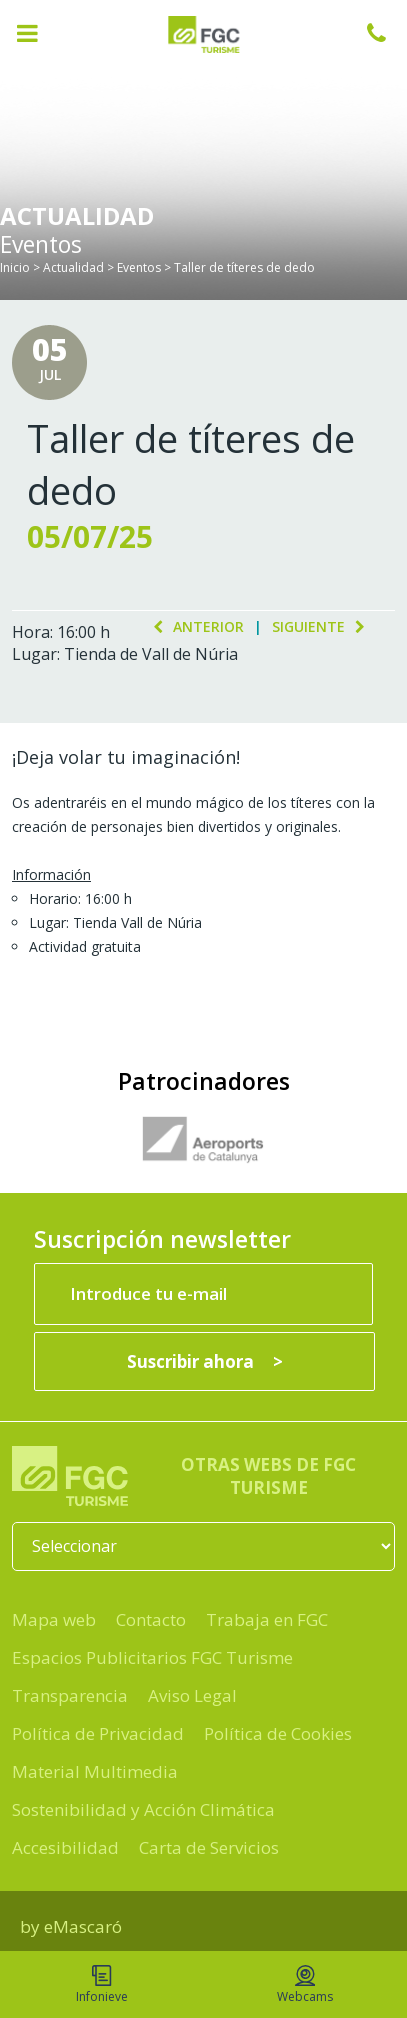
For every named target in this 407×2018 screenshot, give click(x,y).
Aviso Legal (192, 1695)
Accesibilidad (65, 1847)
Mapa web (54, 1619)
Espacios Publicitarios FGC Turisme (152, 1657)
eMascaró (83, 1926)
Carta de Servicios (209, 1847)
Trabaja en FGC (267, 1619)
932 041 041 (387, 33)
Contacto (151, 1619)
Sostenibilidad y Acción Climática (143, 1809)
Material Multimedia (95, 1771)
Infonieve (102, 1985)
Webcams (305, 1985)
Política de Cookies (278, 1733)
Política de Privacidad (98, 1733)
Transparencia (70, 1695)
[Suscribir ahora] (204, 1361)
